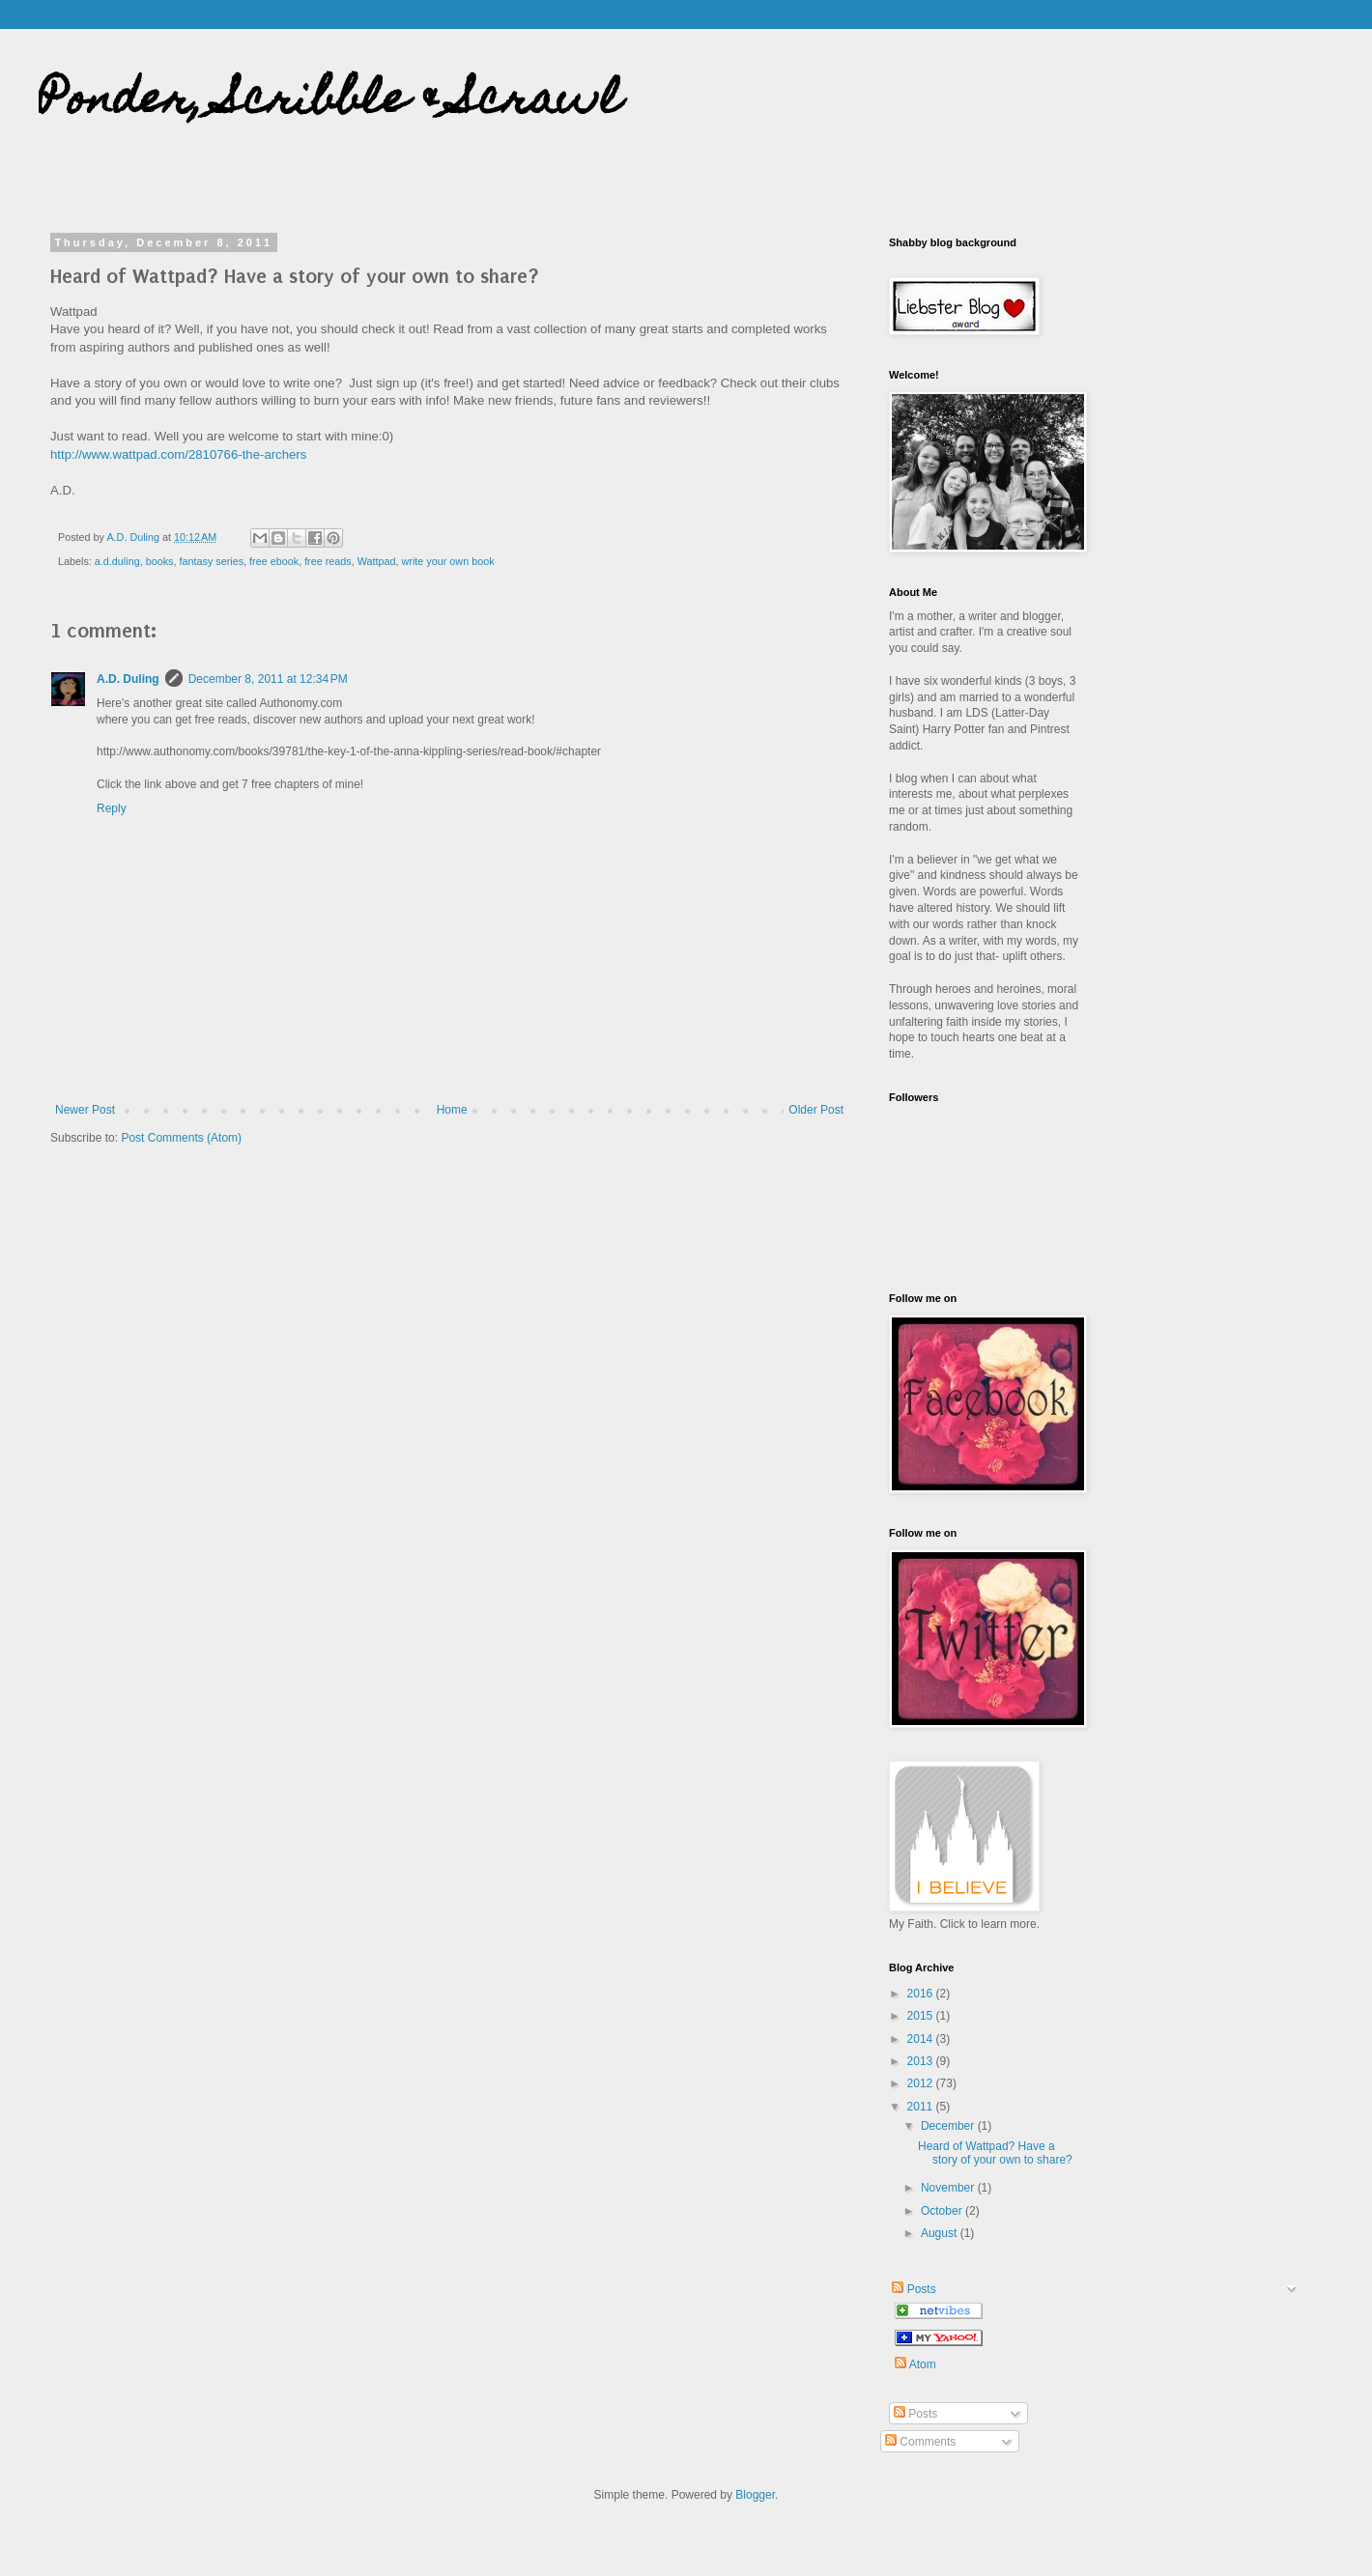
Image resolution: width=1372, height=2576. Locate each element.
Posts (912, 2289)
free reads (328, 561)
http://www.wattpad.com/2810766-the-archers (178, 454)
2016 (921, 1993)
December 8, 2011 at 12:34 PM (268, 679)
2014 (921, 2039)
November (949, 2187)
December (949, 2126)
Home (452, 1110)
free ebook (274, 561)
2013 (921, 2061)
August (940, 2233)
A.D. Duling (128, 679)
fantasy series (211, 561)
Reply (112, 808)
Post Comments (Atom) (181, 1138)
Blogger (755, 2495)
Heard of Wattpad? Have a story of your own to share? (995, 2152)
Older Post (815, 1110)
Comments (920, 2442)
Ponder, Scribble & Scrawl (330, 103)
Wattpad (376, 561)
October (943, 2211)
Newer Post (85, 1110)
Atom (915, 2364)
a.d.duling (117, 561)
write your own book (448, 561)
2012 (921, 2083)
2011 (921, 2106)
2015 (921, 2016)
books (160, 561)
